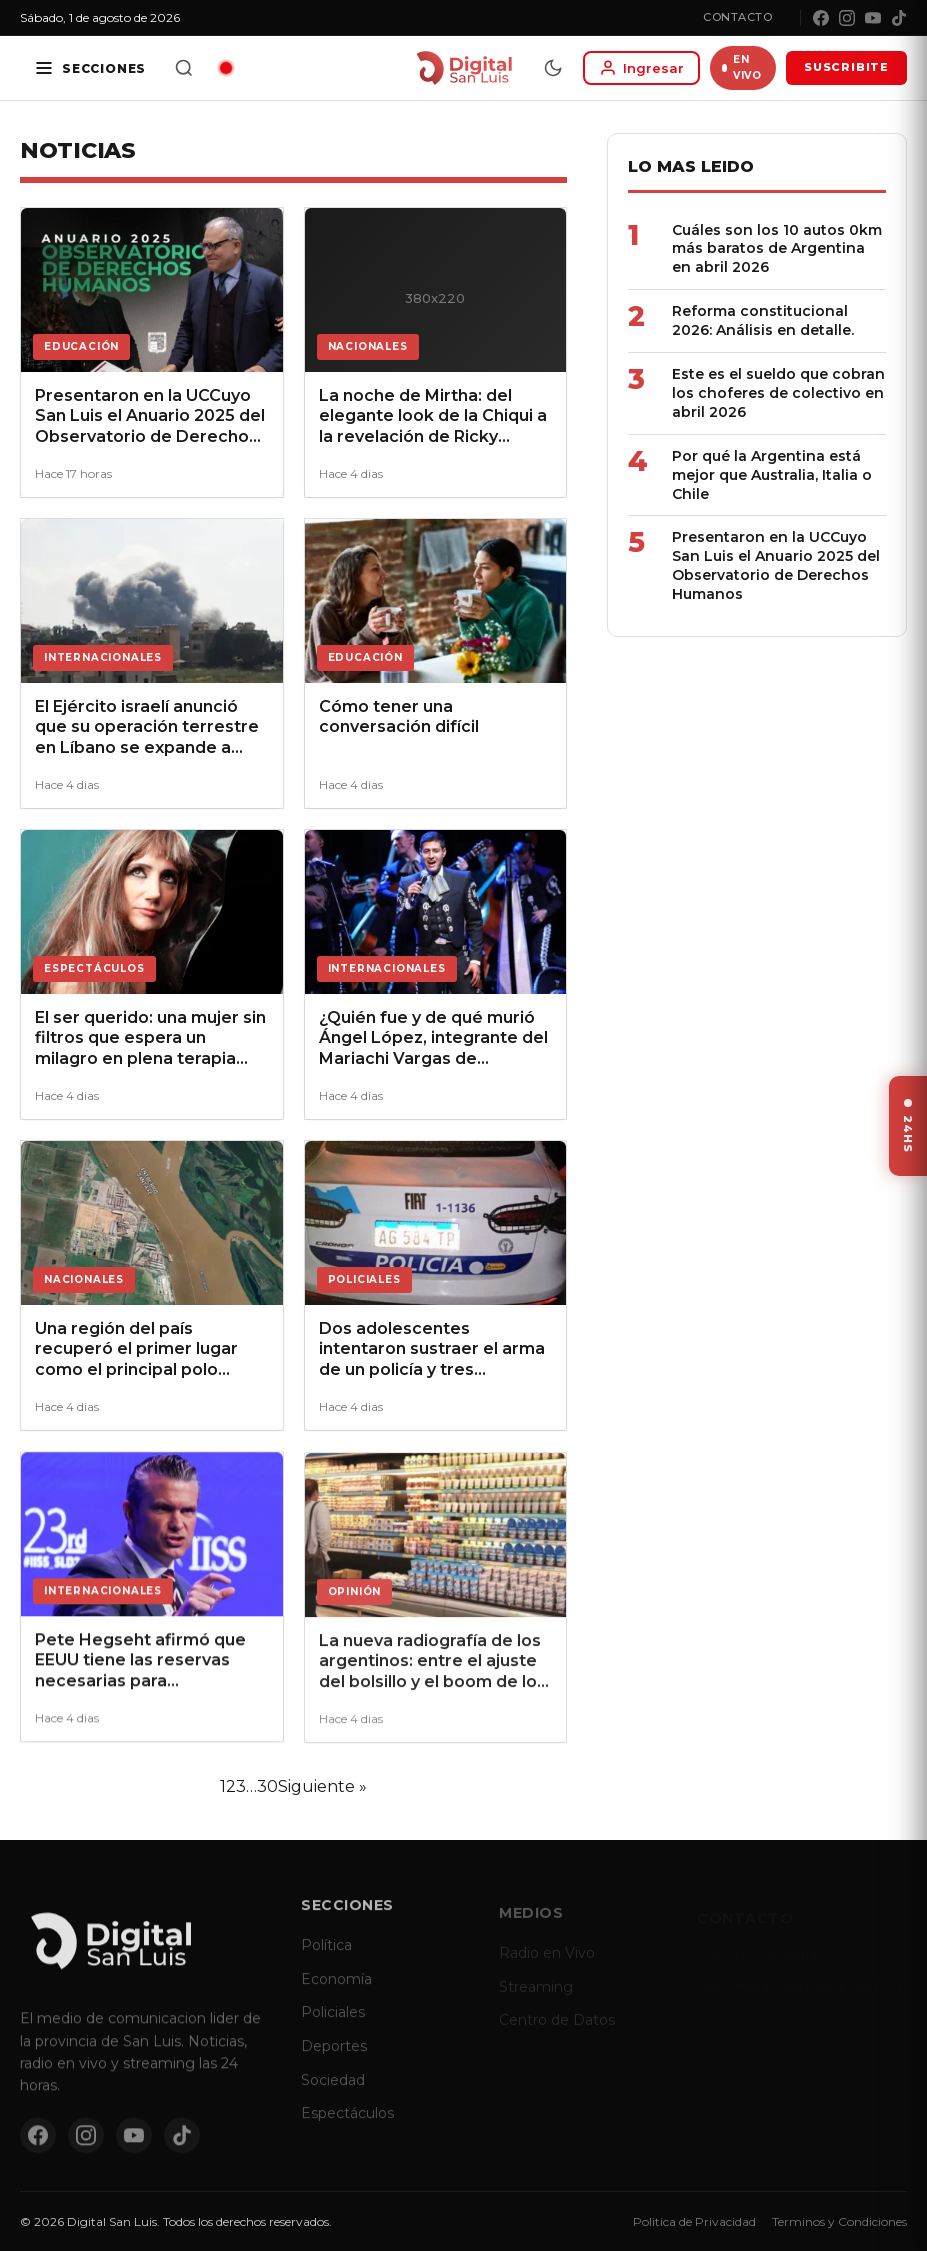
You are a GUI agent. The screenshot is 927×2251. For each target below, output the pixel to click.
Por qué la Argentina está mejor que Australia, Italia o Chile (772, 475)
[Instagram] (847, 18)
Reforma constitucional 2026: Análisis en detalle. (763, 320)
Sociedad (333, 2093)
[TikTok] (899, 18)
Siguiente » (322, 1786)
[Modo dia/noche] (553, 68)
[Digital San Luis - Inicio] (463, 68)
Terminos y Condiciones (839, 2221)
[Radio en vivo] (226, 68)
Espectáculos (347, 2127)
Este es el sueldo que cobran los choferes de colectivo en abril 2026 (778, 393)
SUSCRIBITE (846, 67)
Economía (336, 1992)
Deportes (334, 2059)
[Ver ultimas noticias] (908, 1126)
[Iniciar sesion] (641, 68)
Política (326, 1959)
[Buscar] (184, 68)
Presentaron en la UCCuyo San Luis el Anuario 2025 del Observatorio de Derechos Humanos (776, 565)
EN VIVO (741, 67)
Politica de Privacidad (694, 2221)
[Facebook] (821, 18)
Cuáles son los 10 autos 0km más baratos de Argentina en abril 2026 (777, 249)
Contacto (737, 17)
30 (267, 1786)
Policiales (333, 2026)
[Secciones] (90, 68)
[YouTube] (873, 18)
